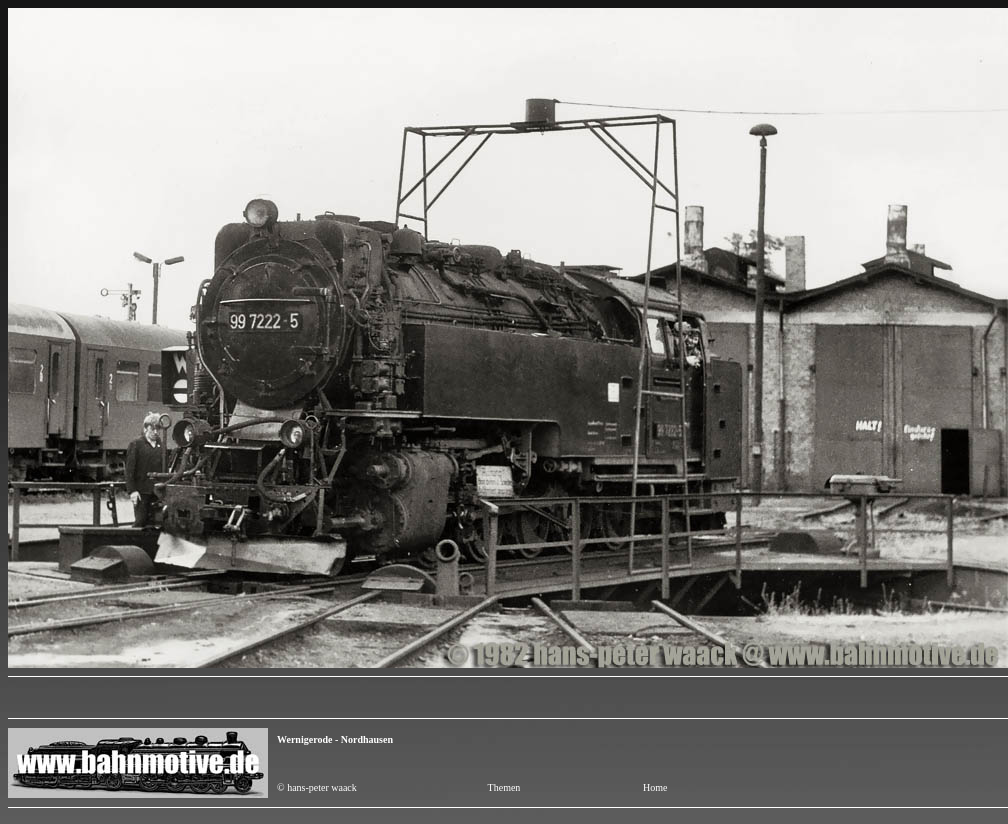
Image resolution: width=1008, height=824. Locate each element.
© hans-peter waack (317, 787)
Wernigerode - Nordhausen (335, 739)
